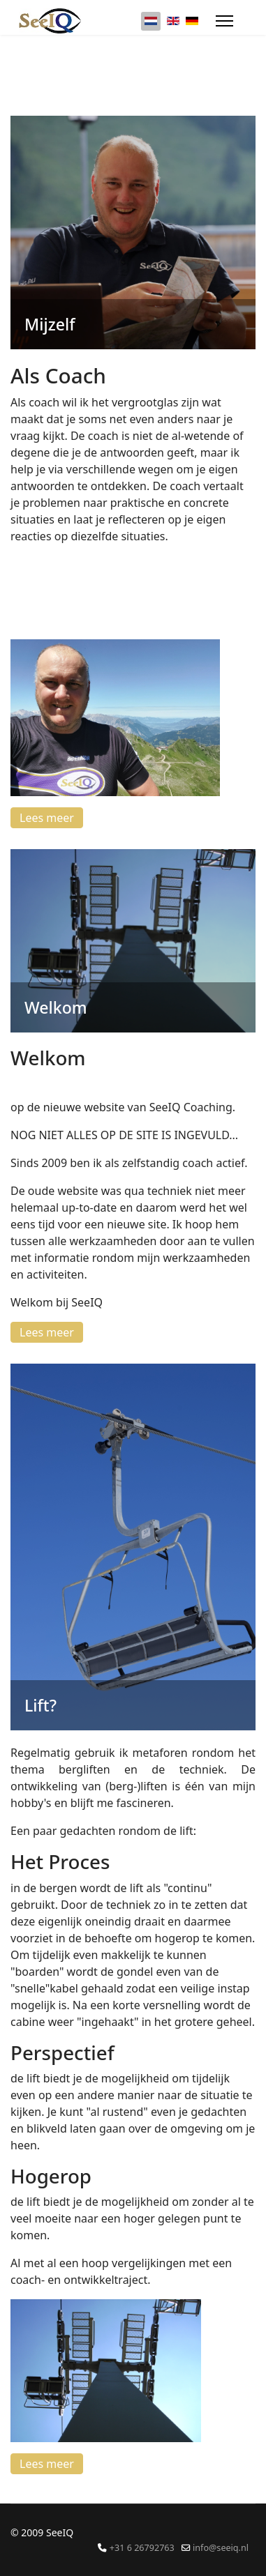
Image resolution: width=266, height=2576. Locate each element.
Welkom (55, 1007)
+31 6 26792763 (142, 2548)
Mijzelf (49, 324)
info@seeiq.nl (221, 2548)
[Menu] (224, 21)
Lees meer (47, 817)
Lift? (40, 1705)
